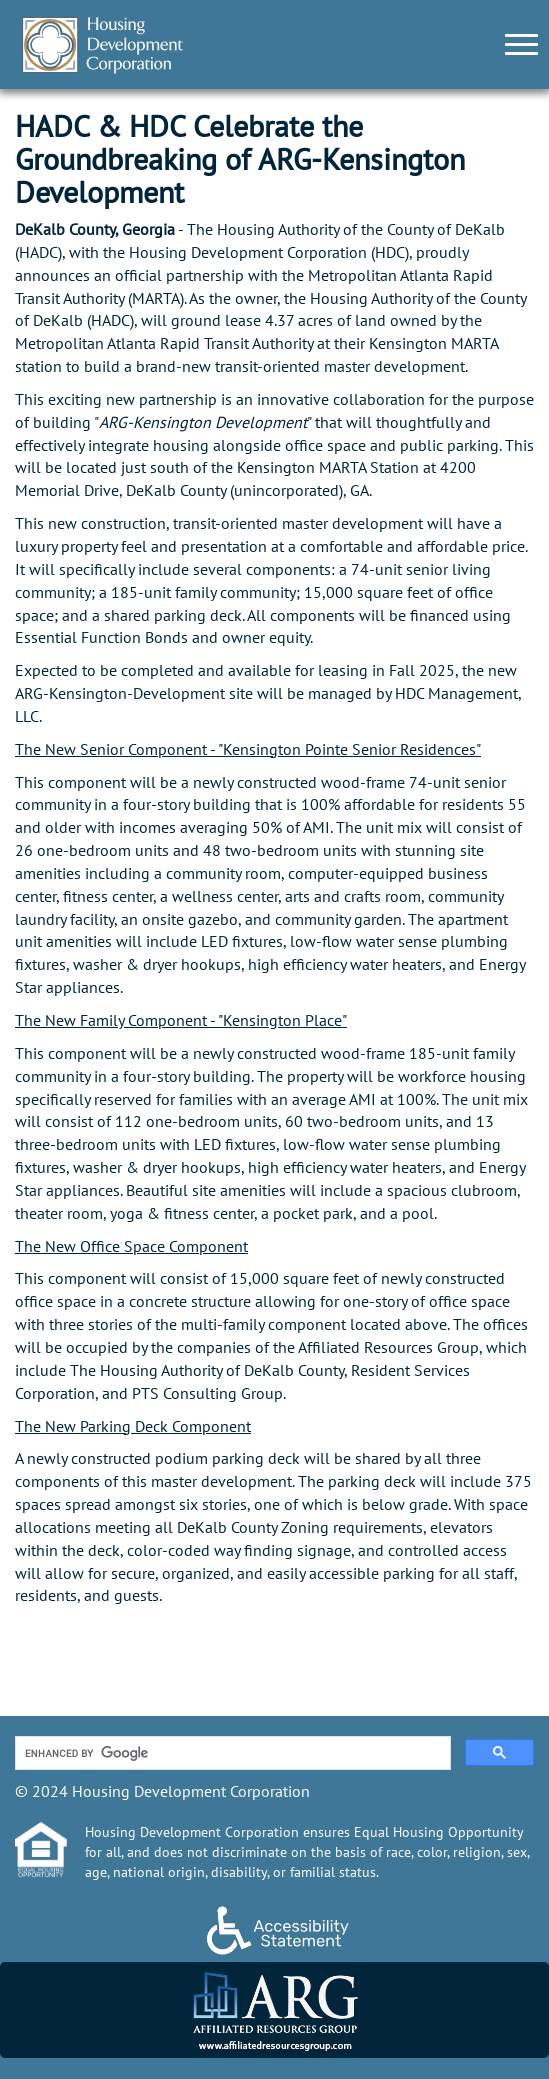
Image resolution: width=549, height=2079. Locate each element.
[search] (231, 1753)
